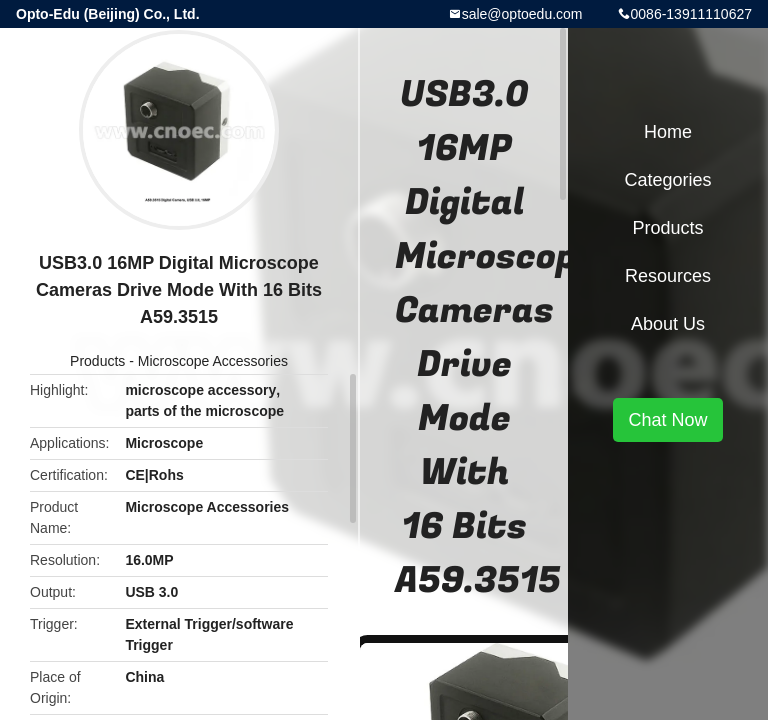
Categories (667, 180)
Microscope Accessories (213, 361)
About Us (668, 324)
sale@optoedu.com (522, 14)
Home (668, 132)
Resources (668, 276)
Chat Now (667, 420)
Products (97, 361)
